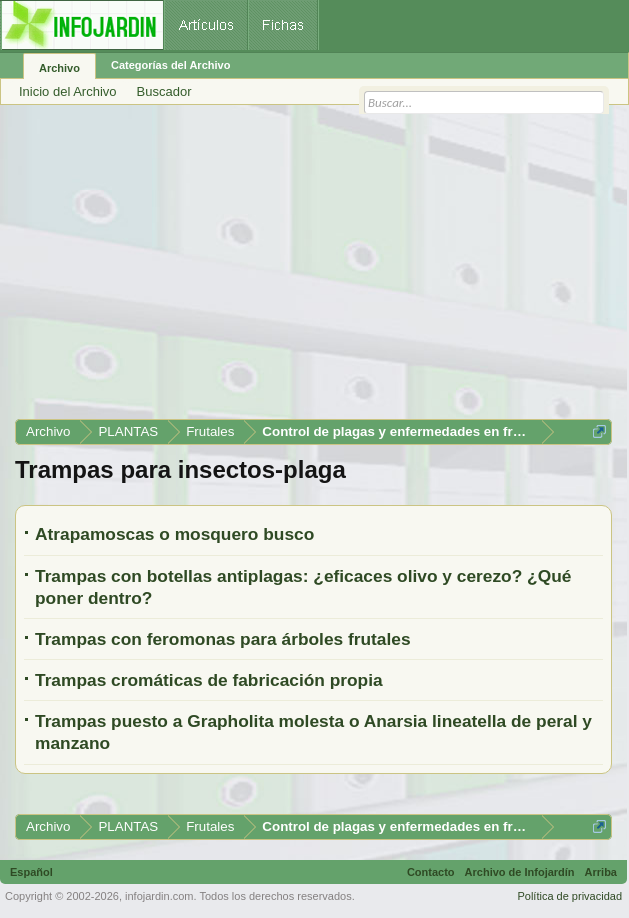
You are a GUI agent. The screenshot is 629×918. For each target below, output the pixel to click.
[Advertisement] (313, 269)
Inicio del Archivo (68, 91)
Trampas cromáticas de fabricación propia (209, 680)
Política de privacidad (569, 896)
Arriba (601, 872)
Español (31, 872)
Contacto (431, 872)
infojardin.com (159, 896)
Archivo (59, 68)
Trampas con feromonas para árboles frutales (223, 639)
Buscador (164, 91)
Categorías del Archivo (170, 65)
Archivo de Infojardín (520, 872)
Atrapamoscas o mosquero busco (174, 534)
